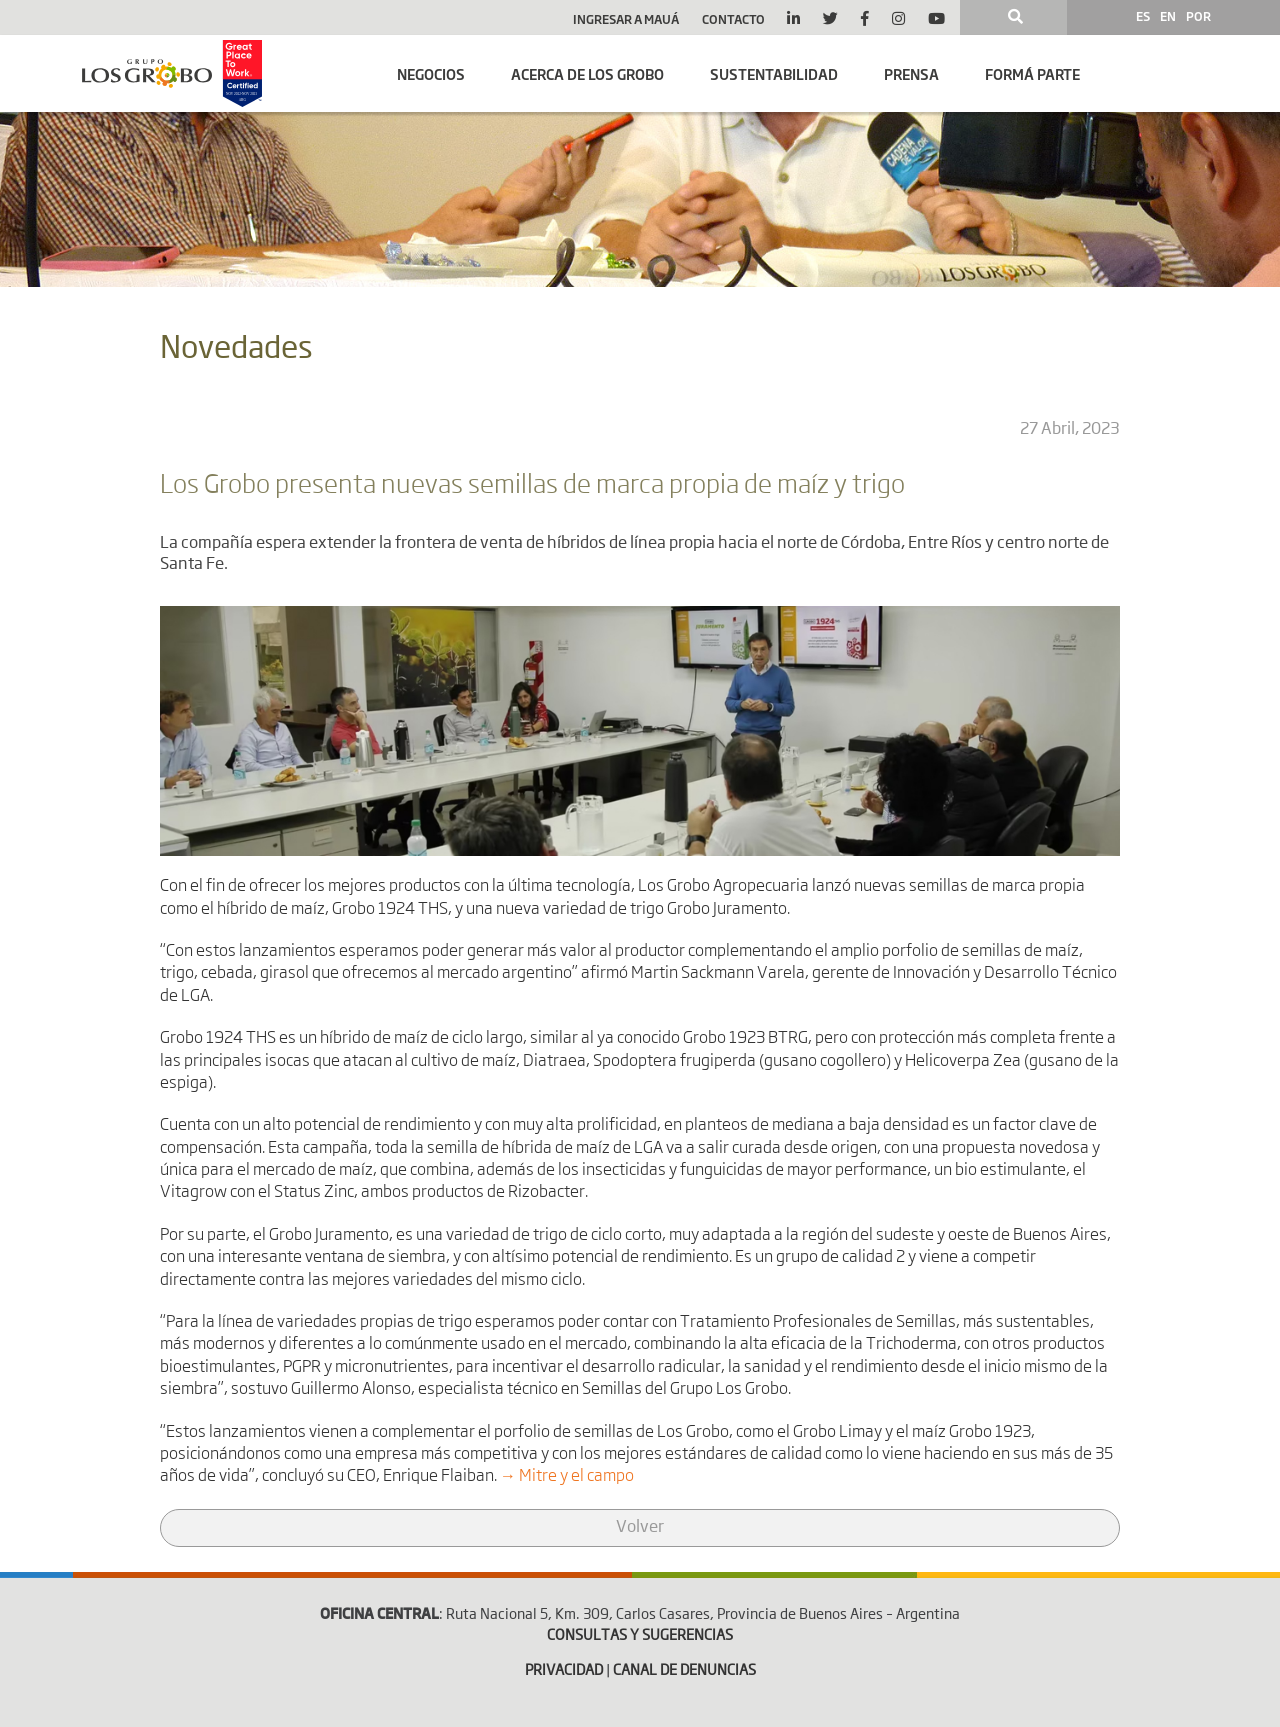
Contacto (733, 19)
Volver (640, 1528)
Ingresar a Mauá (626, 19)
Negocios (431, 73)
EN (1168, 16)
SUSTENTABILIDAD (774, 73)
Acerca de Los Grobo (587, 73)
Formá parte (1032, 73)
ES (1143, 16)
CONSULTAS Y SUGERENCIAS (640, 1636)
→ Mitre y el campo (567, 1477)
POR (1198, 16)
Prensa (911, 73)
